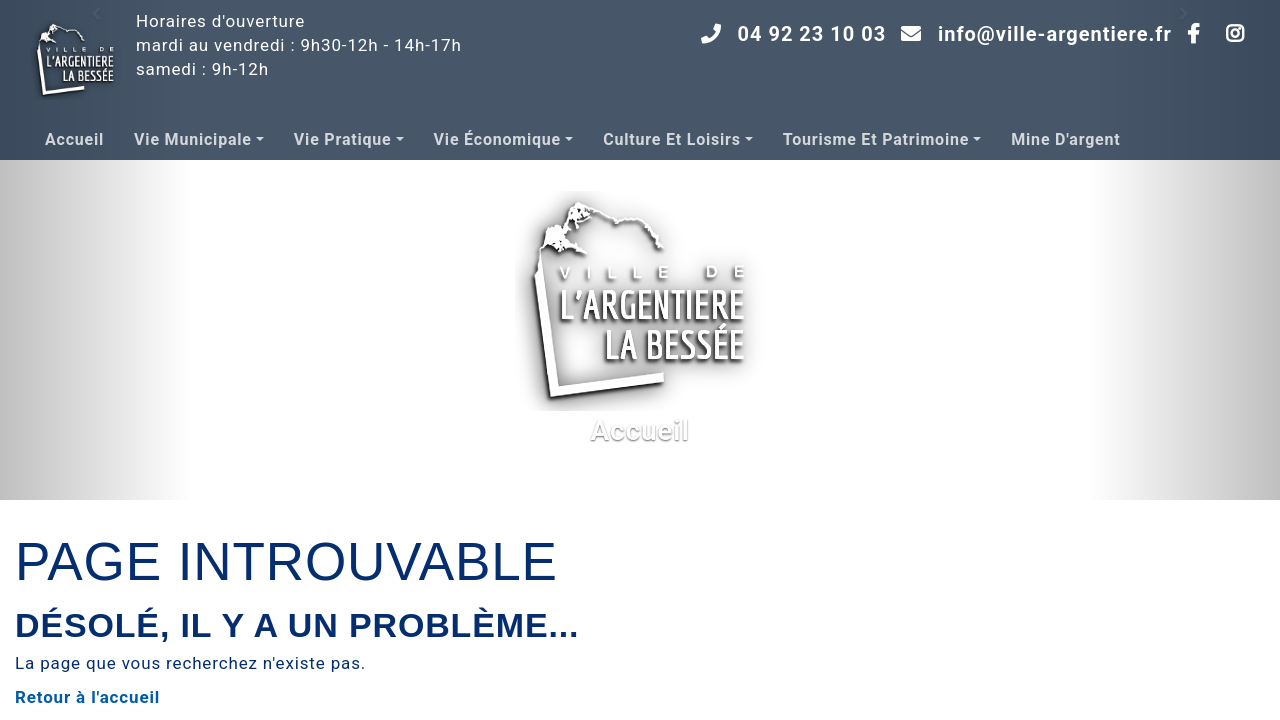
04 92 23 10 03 (812, 34)
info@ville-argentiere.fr (1055, 34)
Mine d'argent (1065, 139)
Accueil (74, 139)
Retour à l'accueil (87, 697)
